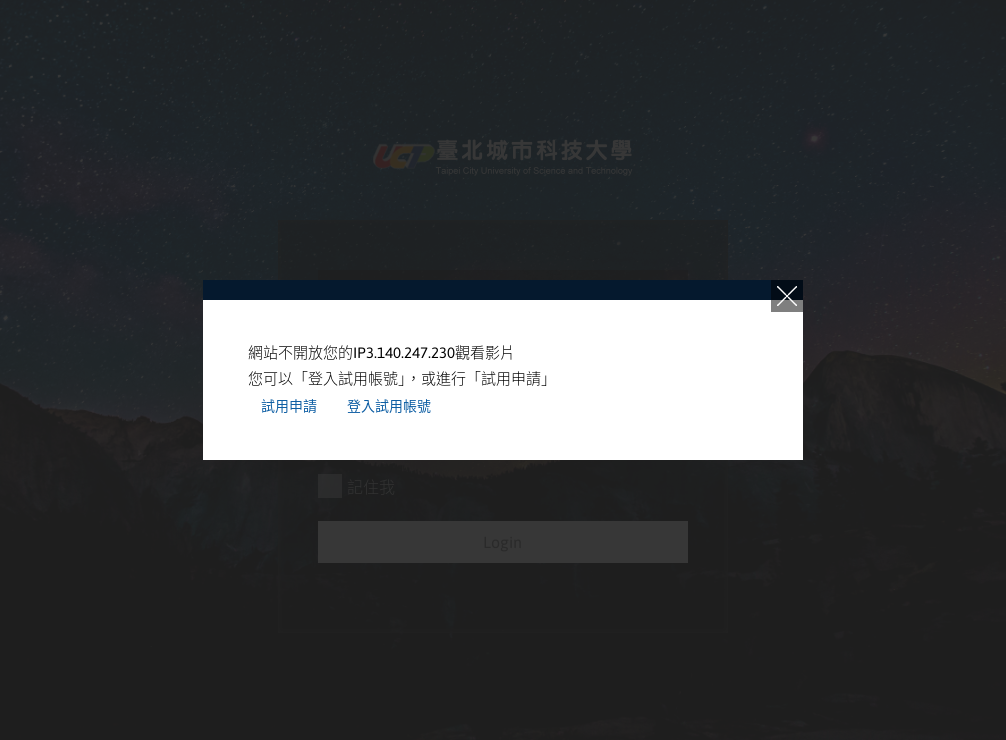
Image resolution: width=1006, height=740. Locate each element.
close (787, 296)
